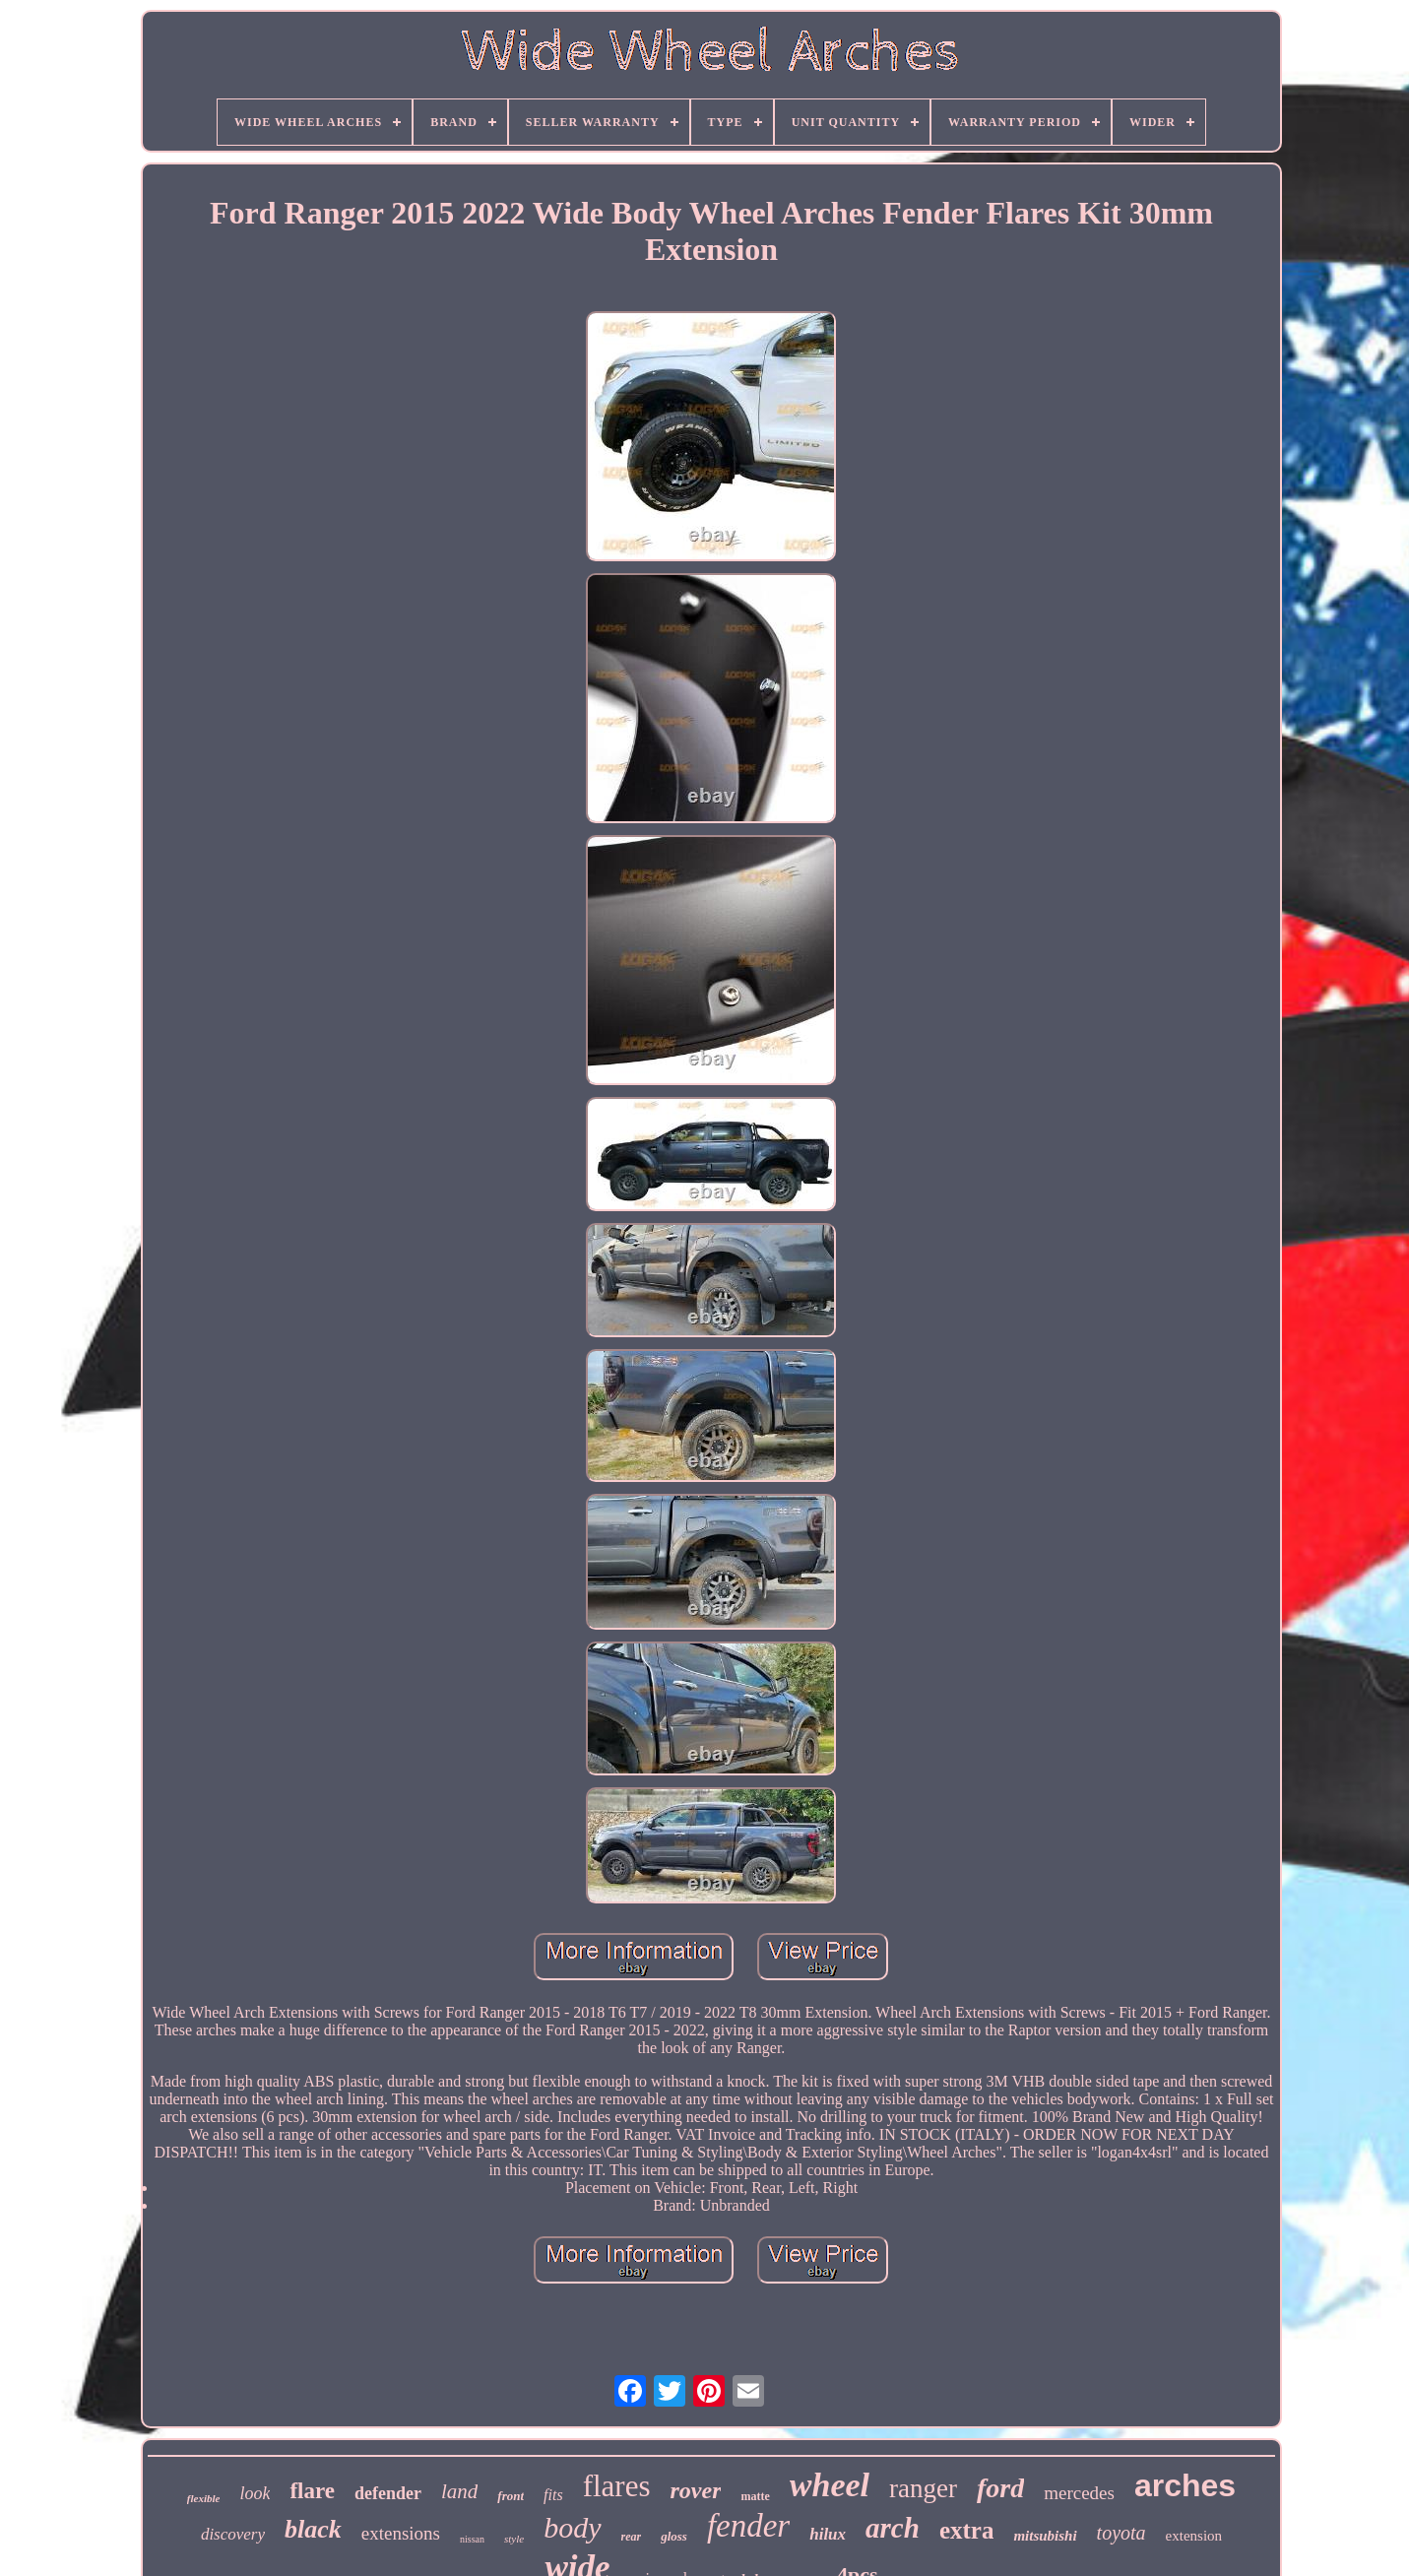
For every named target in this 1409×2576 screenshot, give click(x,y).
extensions (400, 2533)
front (510, 2495)
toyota (1121, 2533)
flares (617, 2486)
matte (754, 2496)
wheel (829, 2485)
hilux (827, 2534)
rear (631, 2537)
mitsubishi (1044, 2536)
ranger (923, 2488)
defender (387, 2493)
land (459, 2491)
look (254, 2493)
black (313, 2529)
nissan (472, 2539)
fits (553, 2494)
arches (1185, 2485)
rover (695, 2490)
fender (748, 2526)
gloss (674, 2536)
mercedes (1079, 2492)
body (572, 2527)
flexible (204, 2498)
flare (312, 2491)
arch (892, 2528)
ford (1000, 2488)
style (514, 2538)
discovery (233, 2534)
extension (1194, 2536)
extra (966, 2530)
